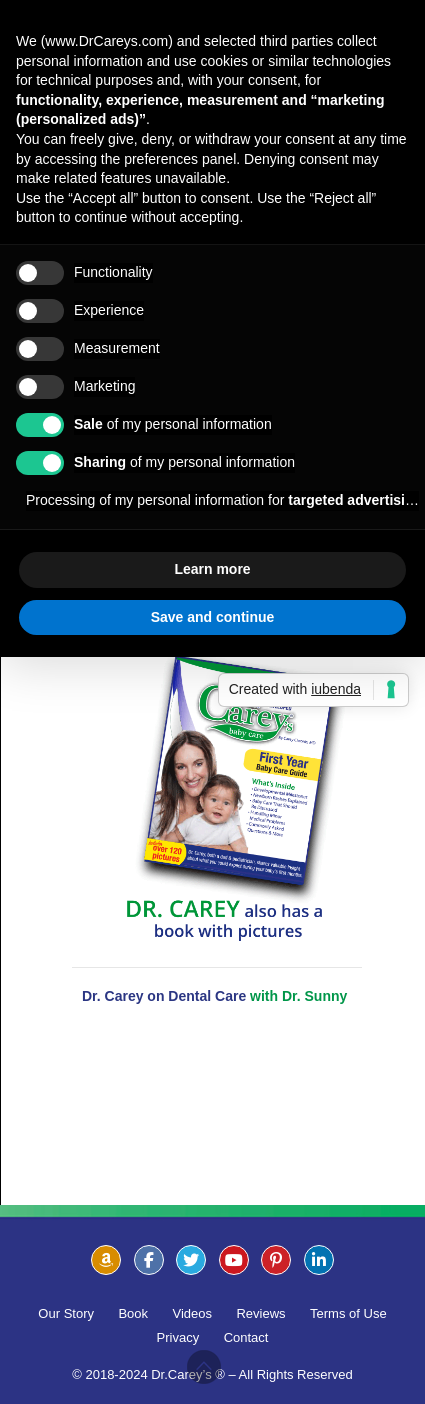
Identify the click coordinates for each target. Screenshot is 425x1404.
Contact (246, 1337)
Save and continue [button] (213, 617)
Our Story (66, 1313)
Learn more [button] (212, 569)
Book (133, 1313)
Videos (193, 1313)
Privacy (178, 1337)
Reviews (260, 1313)
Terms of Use (348, 1313)
